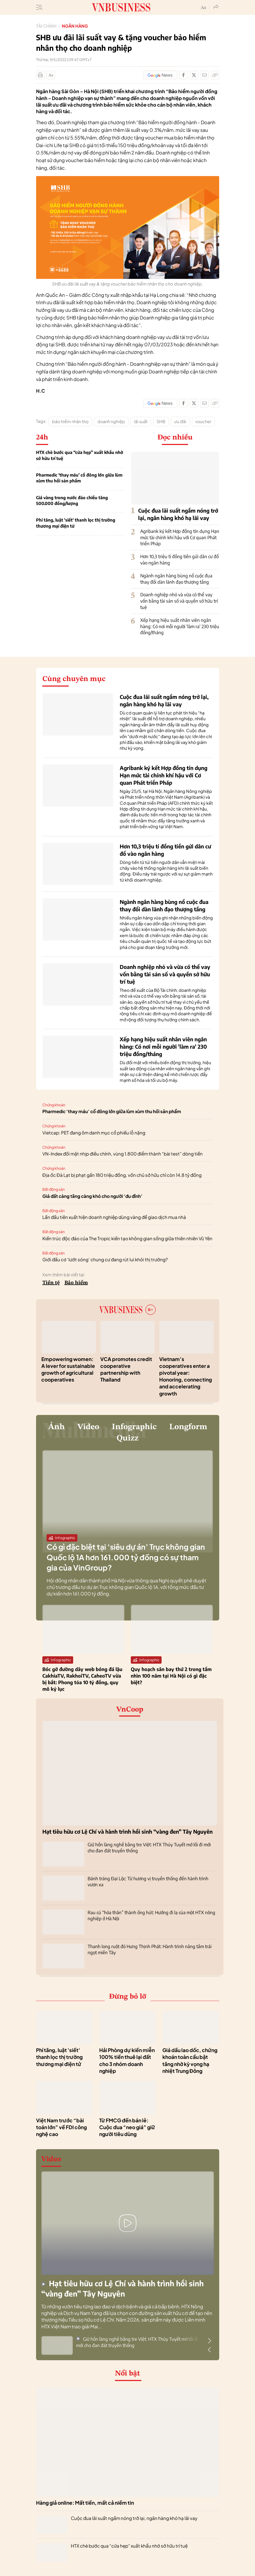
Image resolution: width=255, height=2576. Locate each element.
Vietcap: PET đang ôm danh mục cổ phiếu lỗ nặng (93, 1133)
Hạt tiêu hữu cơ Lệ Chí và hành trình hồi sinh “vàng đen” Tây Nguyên (127, 1833)
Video (112, 1427)
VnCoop (129, 1711)
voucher (203, 421)
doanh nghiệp (111, 421)
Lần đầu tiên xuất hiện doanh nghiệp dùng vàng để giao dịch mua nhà (114, 1217)
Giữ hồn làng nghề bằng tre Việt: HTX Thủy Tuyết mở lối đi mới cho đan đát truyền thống (137, 2344)
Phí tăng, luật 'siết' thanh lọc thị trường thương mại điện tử (75, 522)
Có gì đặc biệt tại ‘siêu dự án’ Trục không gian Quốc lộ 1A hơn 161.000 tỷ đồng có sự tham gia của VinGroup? (126, 1559)
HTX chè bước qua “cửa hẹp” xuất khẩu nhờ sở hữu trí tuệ (79, 455)
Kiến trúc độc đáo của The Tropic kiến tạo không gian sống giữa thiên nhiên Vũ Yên (127, 1238)
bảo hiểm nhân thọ (70, 421)
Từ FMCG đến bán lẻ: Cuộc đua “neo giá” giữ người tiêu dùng (127, 2129)
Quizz (155, 1439)
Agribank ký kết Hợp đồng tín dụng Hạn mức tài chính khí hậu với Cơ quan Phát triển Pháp (179, 537)
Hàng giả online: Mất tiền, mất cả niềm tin (85, 2505)
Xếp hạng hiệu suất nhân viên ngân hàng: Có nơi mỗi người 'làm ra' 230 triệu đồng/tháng (179, 626)
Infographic (161, 1427)
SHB (161, 421)
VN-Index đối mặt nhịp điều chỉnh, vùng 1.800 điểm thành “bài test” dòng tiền (122, 1154)
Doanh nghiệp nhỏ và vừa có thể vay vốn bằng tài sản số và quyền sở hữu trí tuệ (179, 601)
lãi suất (141, 421)
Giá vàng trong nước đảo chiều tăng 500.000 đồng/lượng (72, 500)
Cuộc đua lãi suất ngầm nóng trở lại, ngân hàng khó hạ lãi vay (134, 2520)
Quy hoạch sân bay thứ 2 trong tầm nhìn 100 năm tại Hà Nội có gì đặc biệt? (171, 1677)
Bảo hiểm (76, 1283)
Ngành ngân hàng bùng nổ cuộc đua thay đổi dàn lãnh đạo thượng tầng (176, 579)
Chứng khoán (53, 1104)
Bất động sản (53, 1189)
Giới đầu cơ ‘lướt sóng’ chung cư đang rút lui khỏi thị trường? (105, 1259)
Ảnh (78, 1427)
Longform (109, 1439)
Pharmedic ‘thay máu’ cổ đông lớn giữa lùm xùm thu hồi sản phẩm (79, 477)
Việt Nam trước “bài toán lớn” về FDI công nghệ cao (61, 2129)
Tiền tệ (51, 1283)
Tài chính (46, 26)
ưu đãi (180, 421)
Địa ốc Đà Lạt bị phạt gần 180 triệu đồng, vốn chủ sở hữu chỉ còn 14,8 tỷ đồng (122, 1175)
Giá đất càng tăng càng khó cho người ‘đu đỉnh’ (92, 1196)
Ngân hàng (75, 26)
